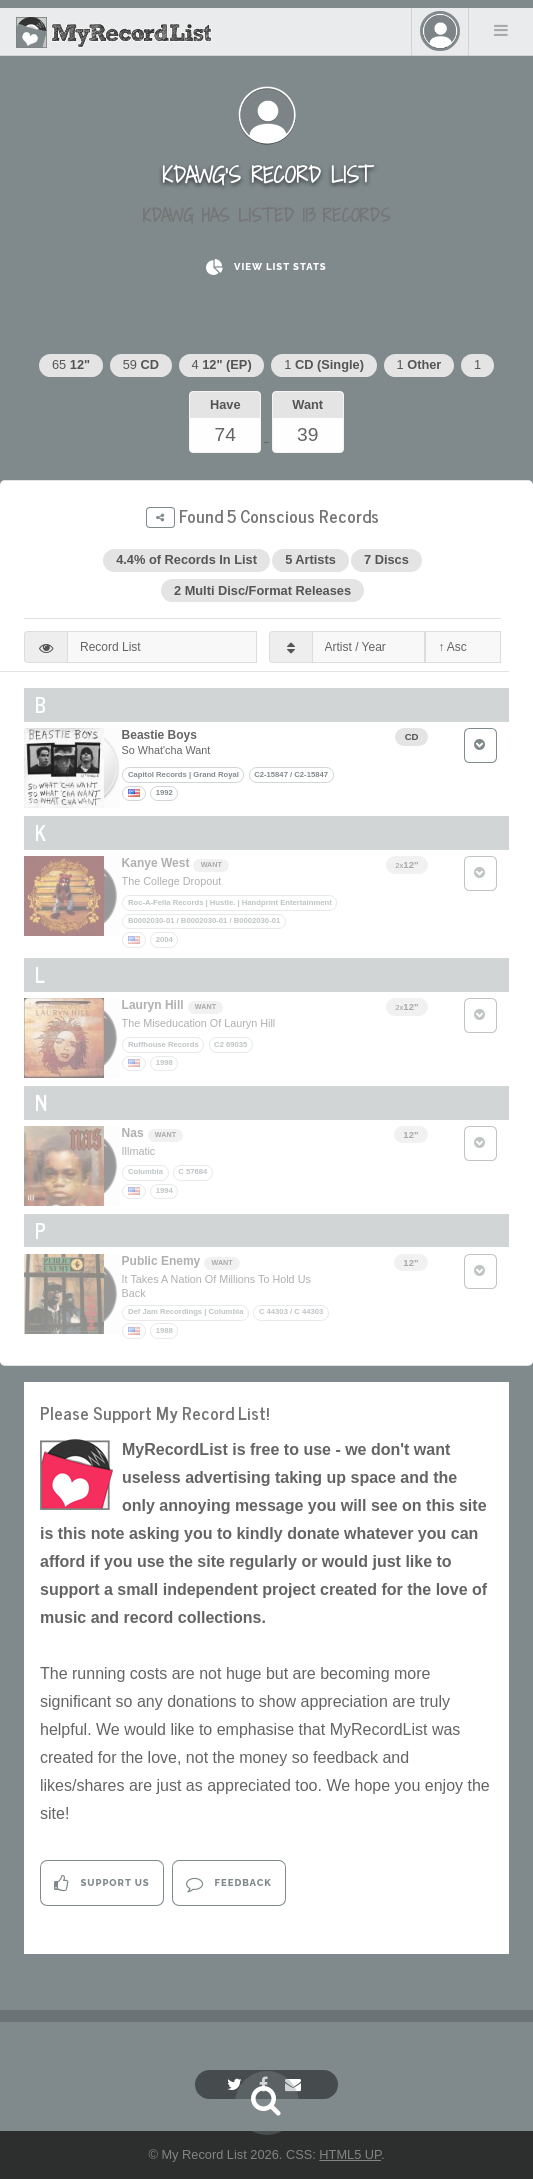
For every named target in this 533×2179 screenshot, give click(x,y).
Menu (501, 30)
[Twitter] (237, 2084)
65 (71, 364)
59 (141, 364)
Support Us (101, 1883)
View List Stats (266, 267)
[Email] (295, 2084)
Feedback (228, 1883)
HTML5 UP (350, 2154)
